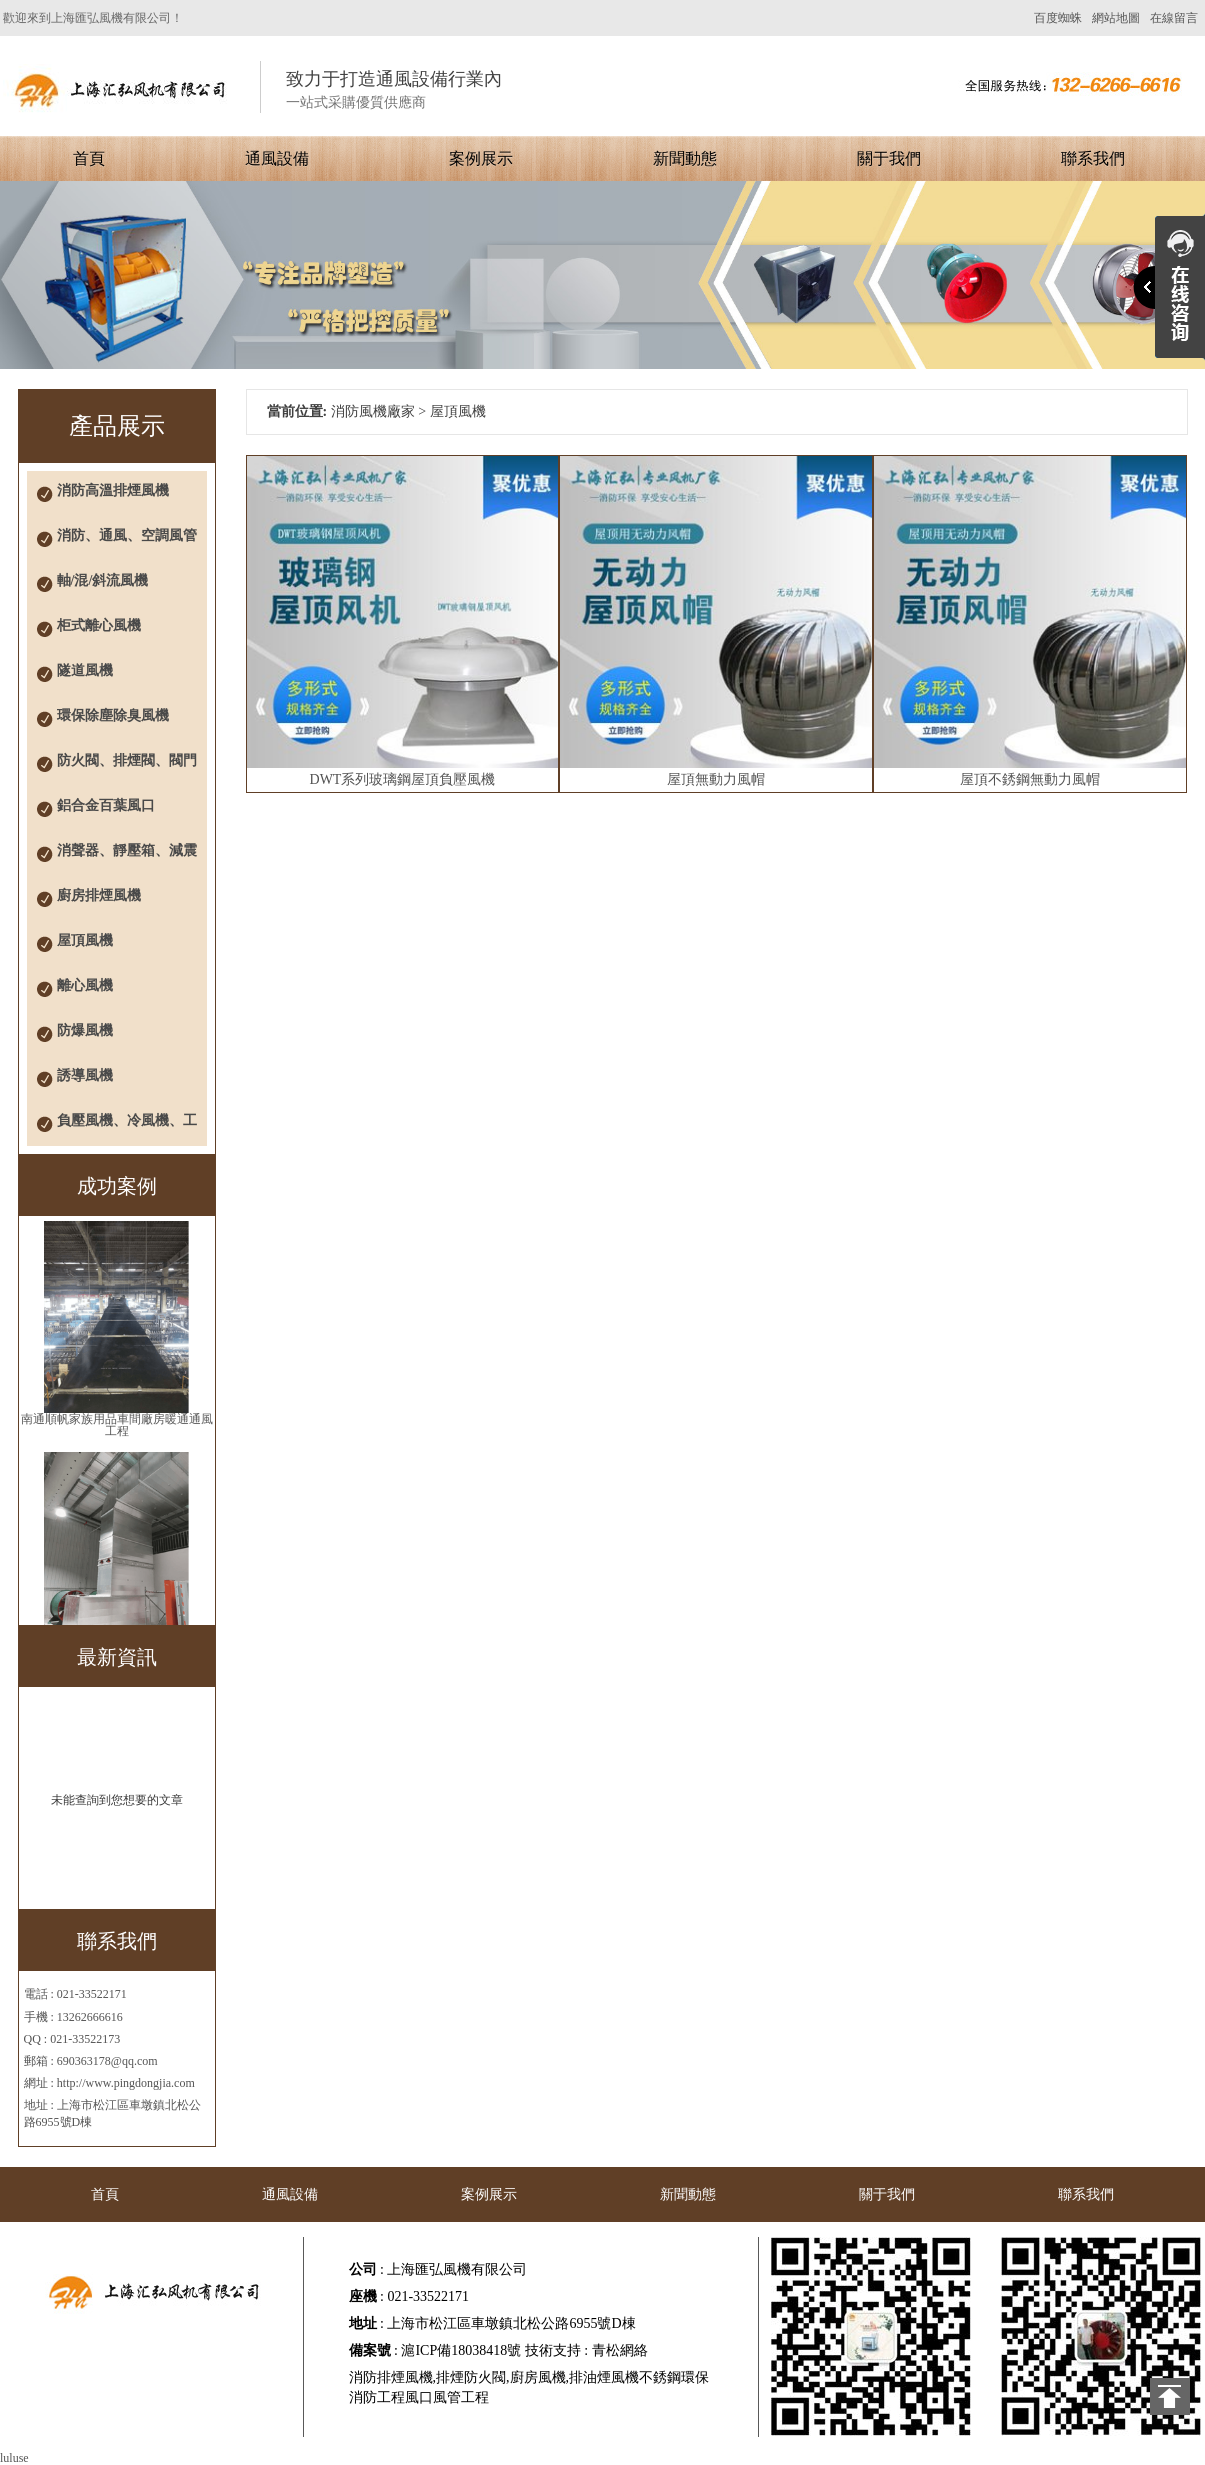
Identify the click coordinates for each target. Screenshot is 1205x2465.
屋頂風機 (85, 940)
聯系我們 (1093, 158)
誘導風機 (85, 1075)
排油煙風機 (604, 2377)
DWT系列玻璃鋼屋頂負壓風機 (403, 779)
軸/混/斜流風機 (103, 580)
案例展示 (481, 158)
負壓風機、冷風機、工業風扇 (127, 1129)
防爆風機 (85, 1030)
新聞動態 (685, 158)
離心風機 (85, 985)
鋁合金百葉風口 (106, 805)
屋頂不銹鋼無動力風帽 (1030, 779)
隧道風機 (85, 670)
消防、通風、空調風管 (127, 535)
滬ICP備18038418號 (461, 2350)
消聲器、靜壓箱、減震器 (127, 859)
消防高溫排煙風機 (113, 490)
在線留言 (1174, 18)
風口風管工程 (447, 2397)
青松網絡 (620, 2350)
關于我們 (889, 158)
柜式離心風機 (99, 625)
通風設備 (277, 158)
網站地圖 (1116, 18)
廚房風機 (538, 2377)
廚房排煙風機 (99, 895)
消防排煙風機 (391, 2377)
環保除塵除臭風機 (113, 715)
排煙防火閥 (471, 2377)
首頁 (89, 158)
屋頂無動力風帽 (716, 779)
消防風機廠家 (373, 411)
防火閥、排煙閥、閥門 (127, 760)
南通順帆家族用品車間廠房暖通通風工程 (117, 1425)
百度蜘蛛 (1058, 18)
